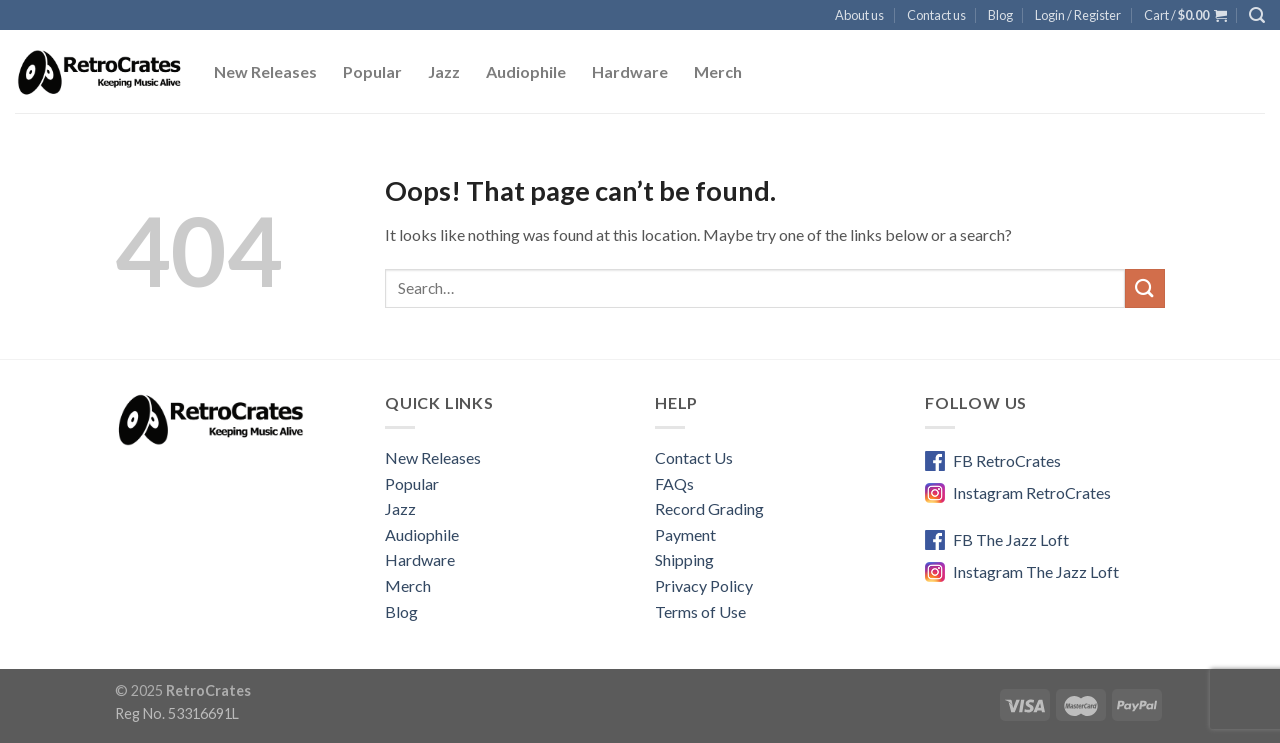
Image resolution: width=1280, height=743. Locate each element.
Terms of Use (700, 611)
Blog (1000, 15)
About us (859, 15)
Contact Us (694, 457)
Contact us (936, 15)
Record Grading (709, 508)
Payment (685, 534)
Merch (718, 71)
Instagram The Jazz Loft (1036, 571)
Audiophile (526, 71)
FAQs (674, 483)
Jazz (444, 71)
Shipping (684, 559)
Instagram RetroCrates (1032, 492)
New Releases (265, 71)
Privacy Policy (704, 585)
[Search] (1257, 15)
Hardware (630, 71)
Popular (372, 71)
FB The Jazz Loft (1011, 539)
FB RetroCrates (1007, 460)
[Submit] (1145, 288)
